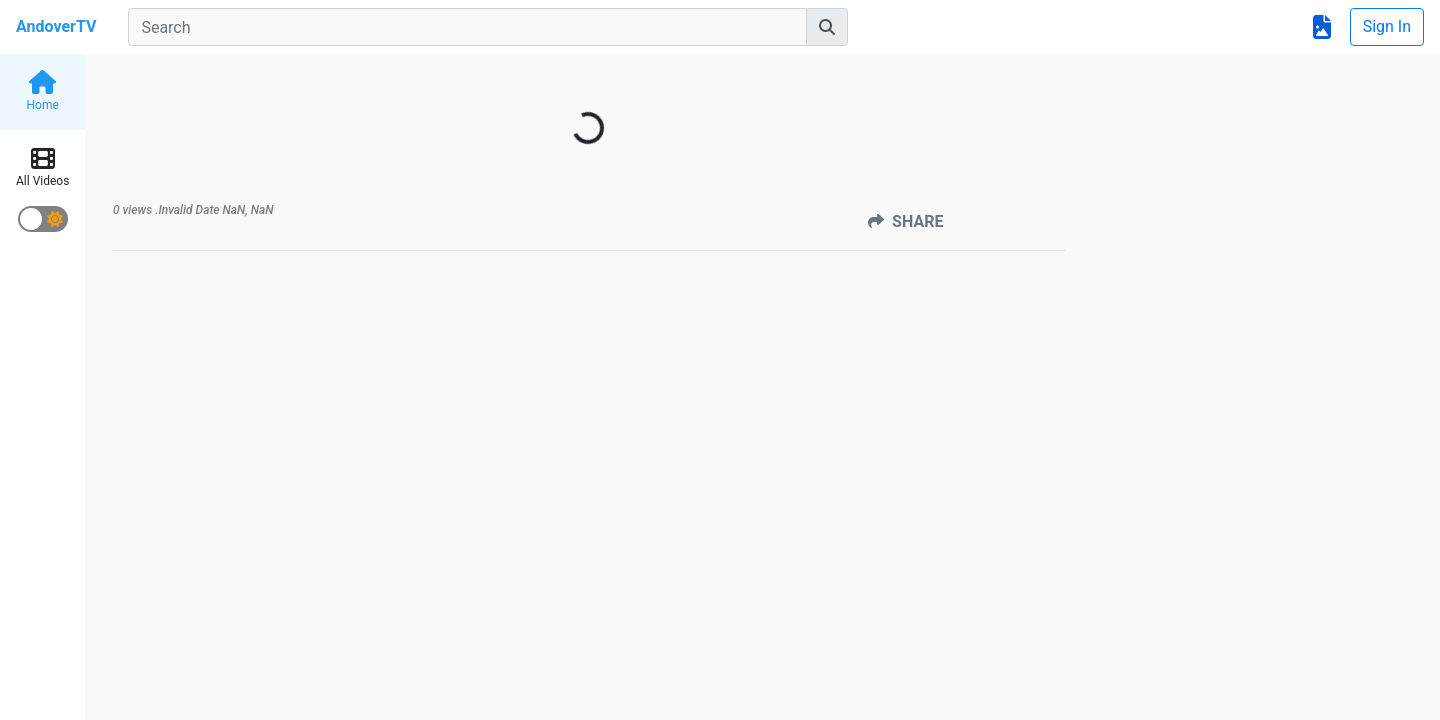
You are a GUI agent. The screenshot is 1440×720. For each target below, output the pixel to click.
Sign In (1387, 26)
